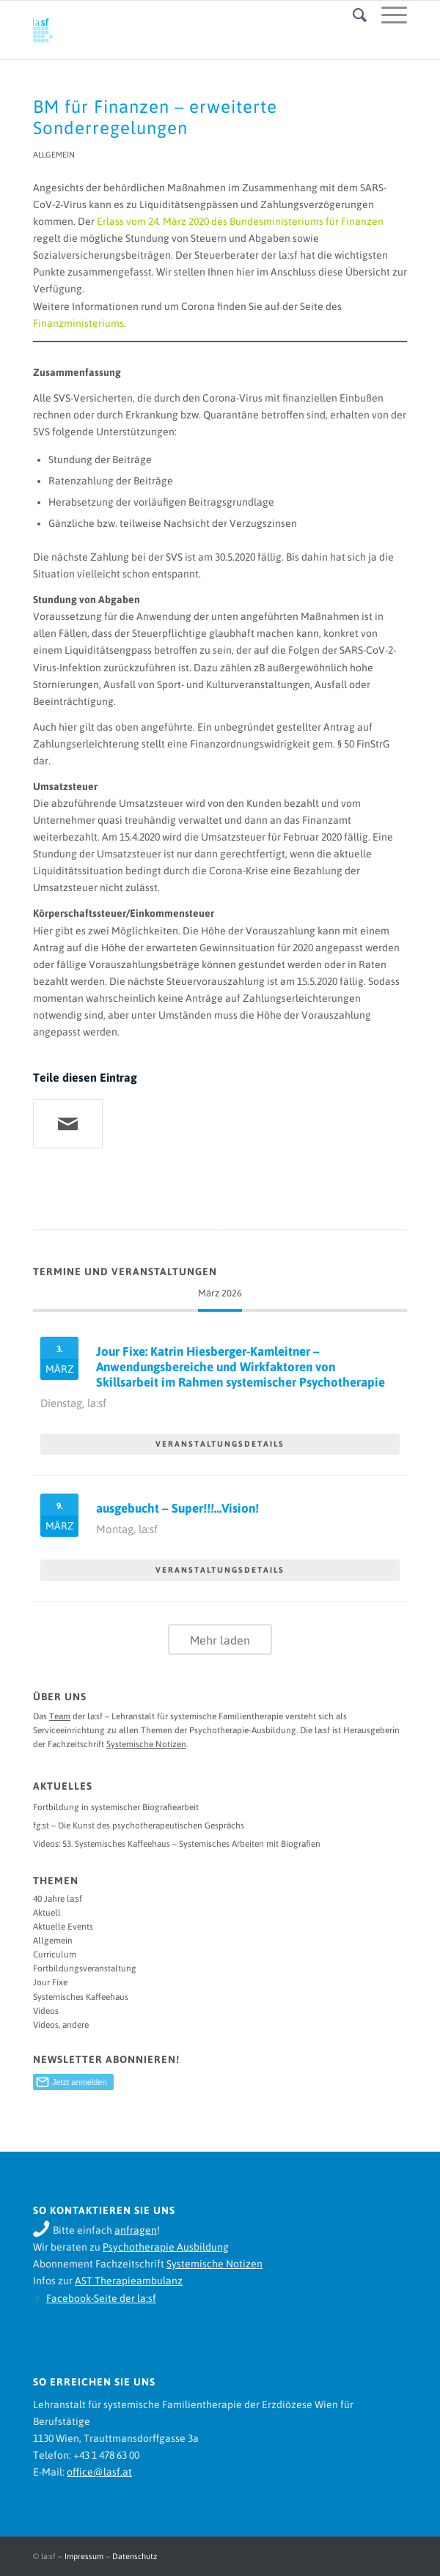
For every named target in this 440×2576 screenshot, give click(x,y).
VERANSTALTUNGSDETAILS (220, 1443)
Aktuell (47, 1913)
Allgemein (54, 154)
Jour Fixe (50, 1982)
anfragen (135, 2230)
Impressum (84, 2556)
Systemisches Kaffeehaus (80, 1997)
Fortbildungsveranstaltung (84, 1968)
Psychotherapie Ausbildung (166, 2247)
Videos (46, 2011)
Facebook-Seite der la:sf (101, 2298)
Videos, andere (61, 2025)
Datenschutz (134, 2556)
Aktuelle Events (63, 1927)
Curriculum (54, 1954)
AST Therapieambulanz (129, 2281)
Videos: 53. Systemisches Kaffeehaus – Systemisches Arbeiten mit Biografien (176, 1844)
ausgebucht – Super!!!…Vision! (177, 1508)
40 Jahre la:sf (57, 1899)
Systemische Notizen (146, 1744)
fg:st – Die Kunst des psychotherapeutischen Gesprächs (138, 1825)
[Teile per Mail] (68, 1124)
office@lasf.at (99, 2472)
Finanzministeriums (78, 323)
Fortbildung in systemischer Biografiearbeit (116, 1807)
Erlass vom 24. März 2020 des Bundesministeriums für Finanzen (240, 221)
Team (59, 1716)
